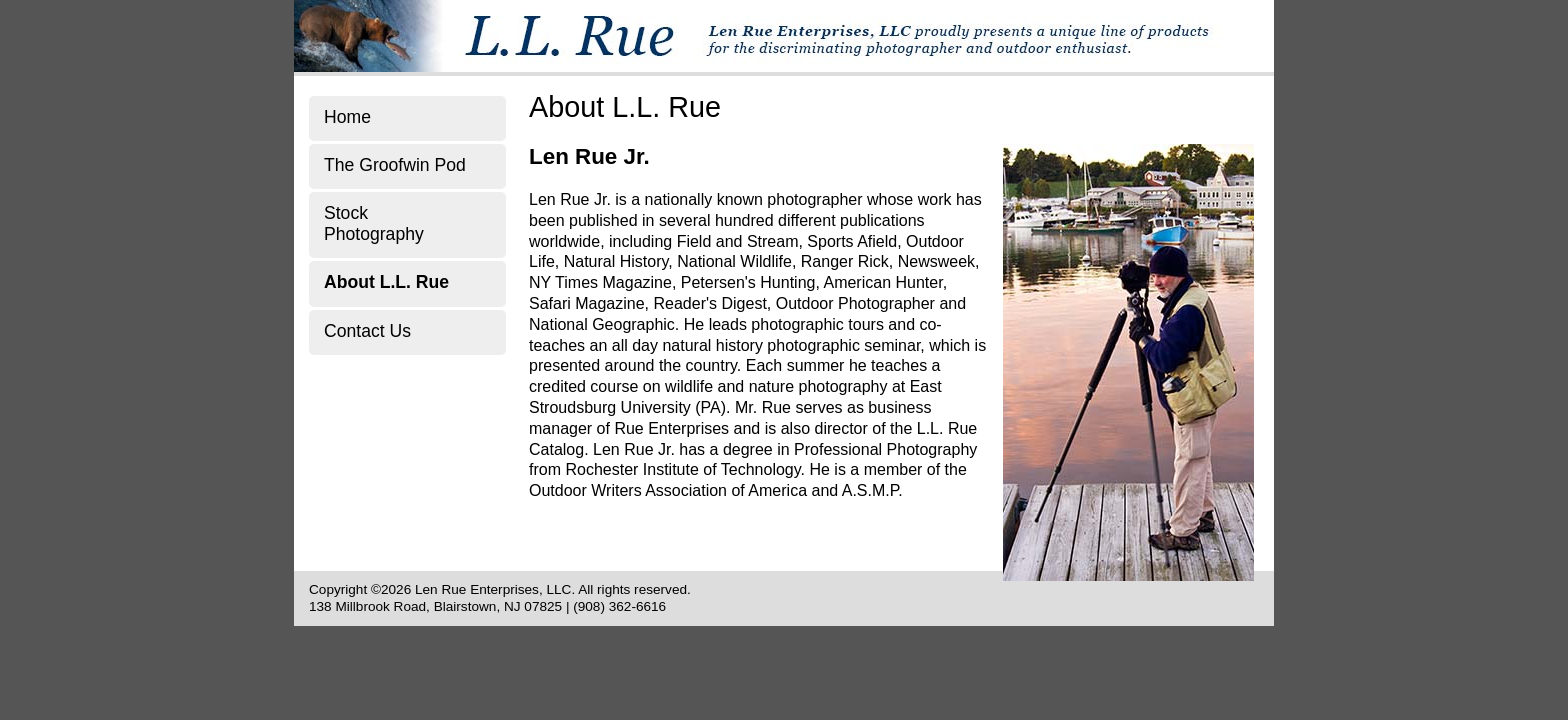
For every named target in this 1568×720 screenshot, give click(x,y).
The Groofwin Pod (395, 165)
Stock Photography (374, 223)
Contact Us (367, 331)
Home (347, 117)
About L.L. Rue (386, 282)
